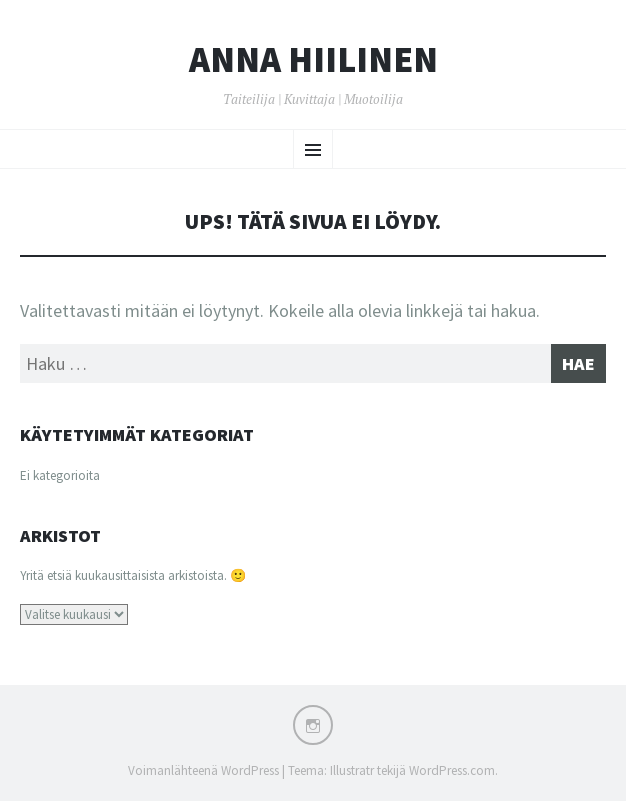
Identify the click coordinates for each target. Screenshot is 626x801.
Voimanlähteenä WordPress (203, 770)
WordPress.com (452, 770)
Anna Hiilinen (313, 60)
